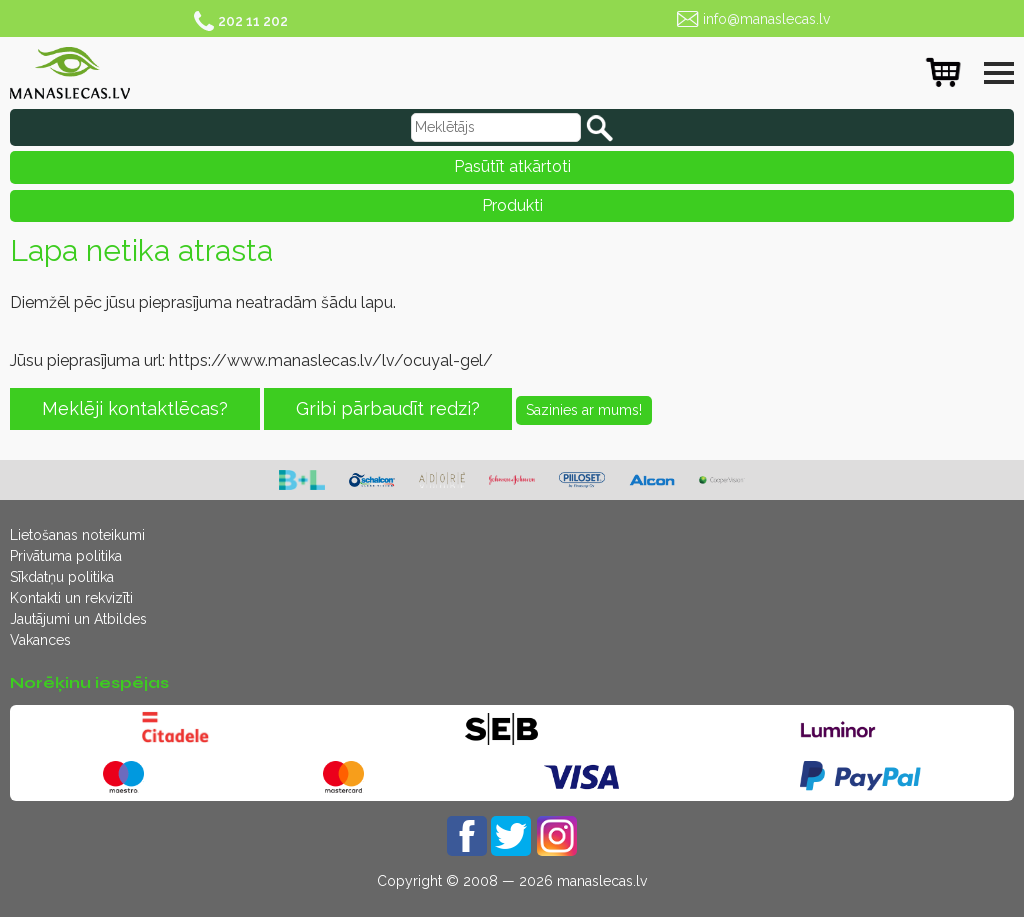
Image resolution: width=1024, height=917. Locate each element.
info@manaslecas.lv (766, 19)
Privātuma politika (66, 556)
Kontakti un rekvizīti (71, 598)
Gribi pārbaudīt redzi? (388, 408)
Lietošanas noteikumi (77, 535)
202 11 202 (253, 21)
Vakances (40, 640)
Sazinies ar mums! (584, 410)
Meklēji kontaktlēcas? (135, 408)
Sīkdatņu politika (62, 577)
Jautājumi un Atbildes (78, 619)
